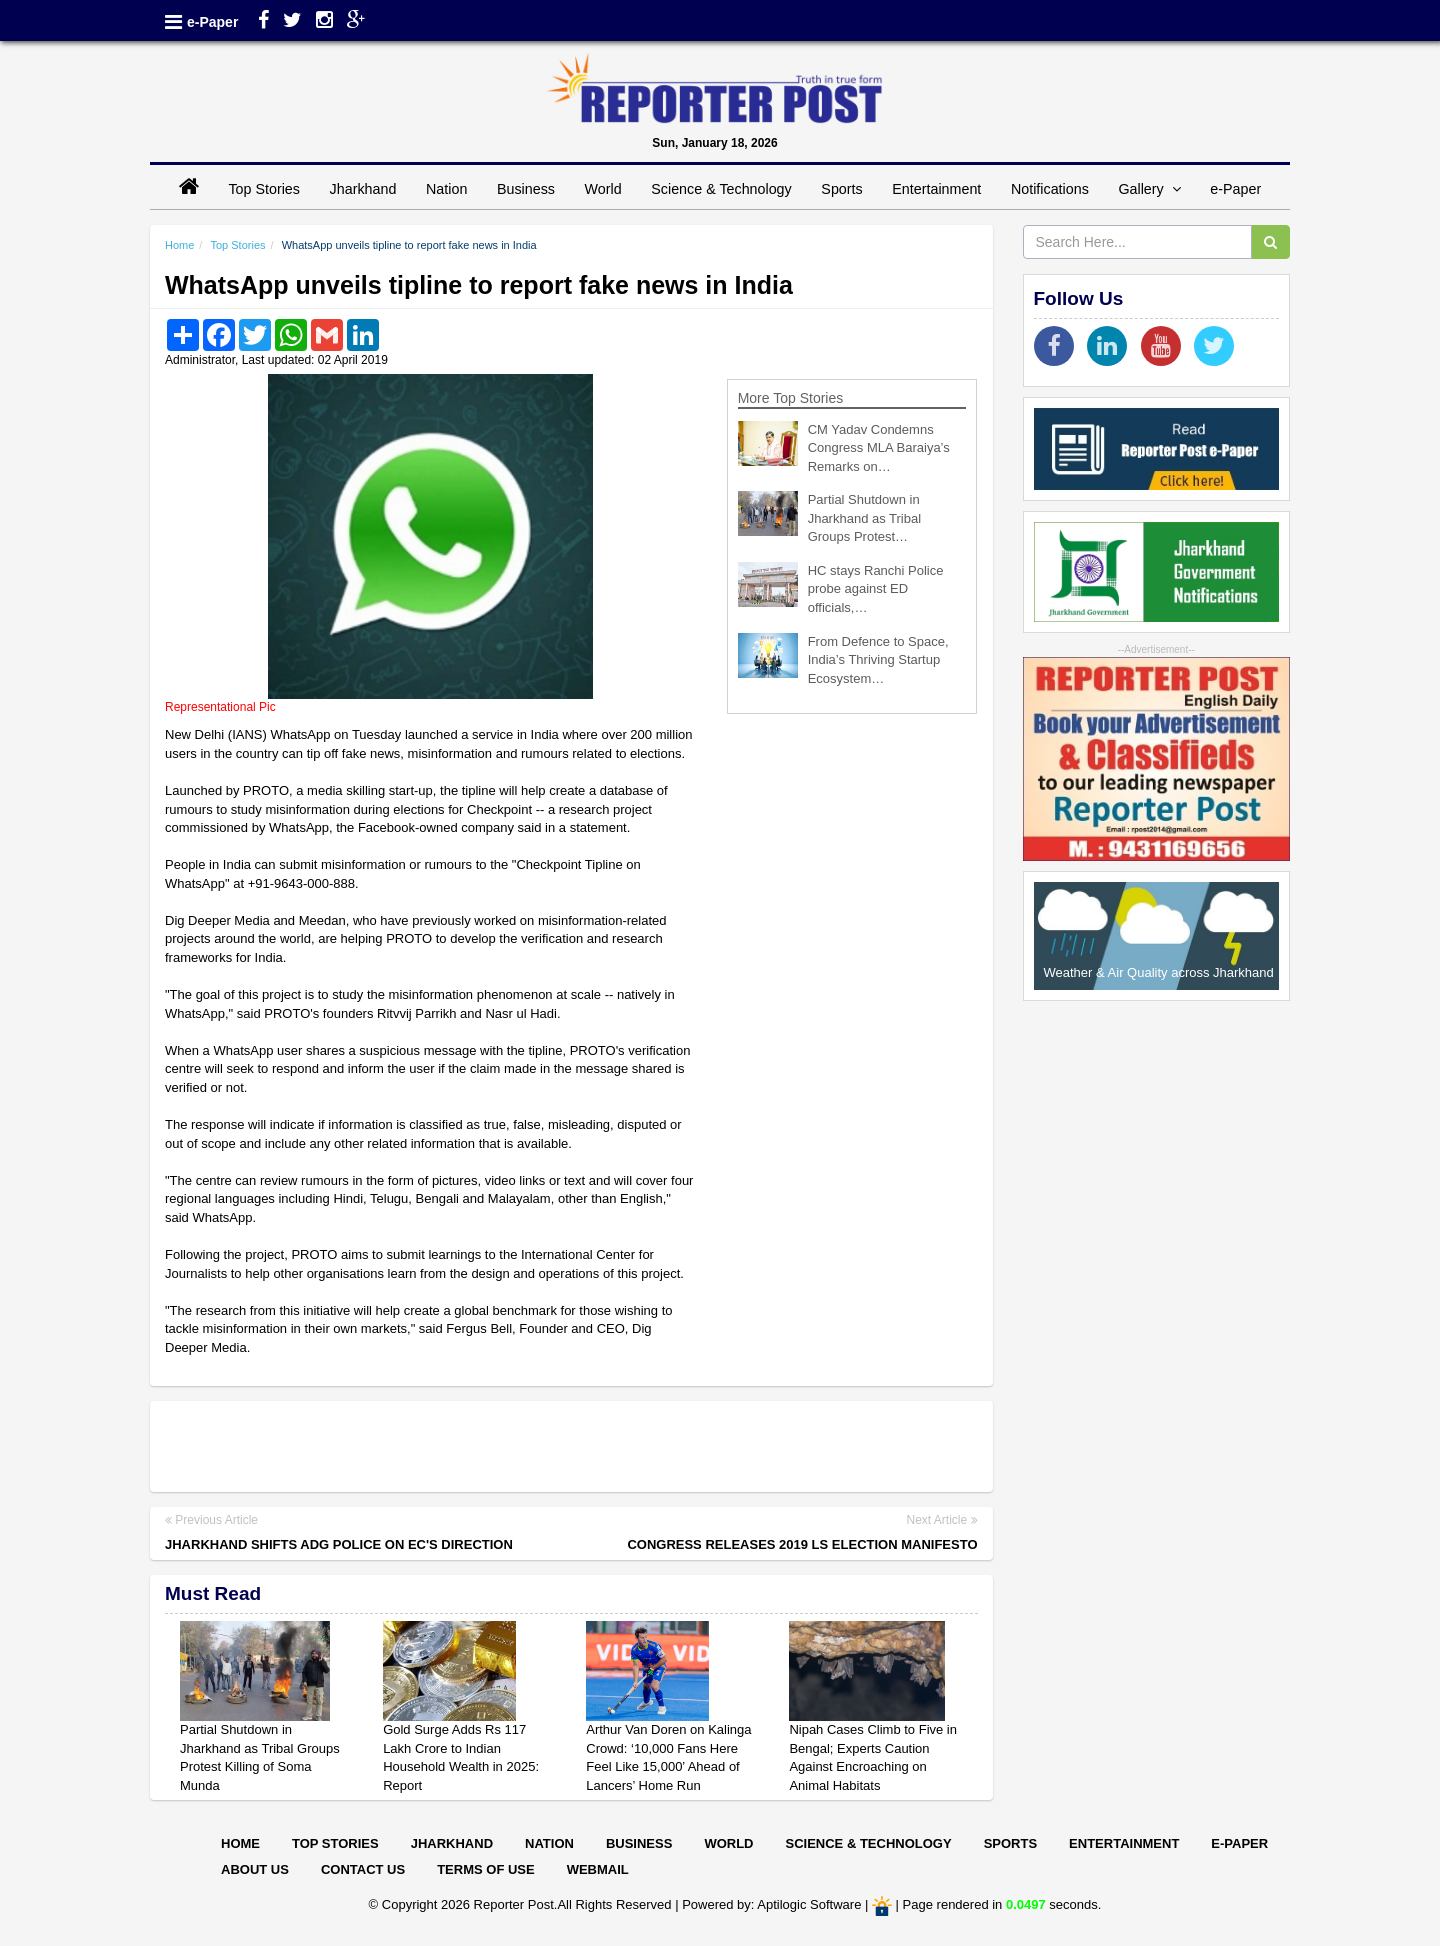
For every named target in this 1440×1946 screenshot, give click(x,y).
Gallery (1149, 189)
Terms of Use (486, 1869)
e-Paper (212, 22)
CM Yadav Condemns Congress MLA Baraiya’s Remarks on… (879, 448)
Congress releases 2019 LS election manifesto (802, 1544)
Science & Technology (721, 189)
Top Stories (264, 189)
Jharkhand (363, 189)
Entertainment (936, 189)
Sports (841, 189)
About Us (255, 1869)
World (603, 189)
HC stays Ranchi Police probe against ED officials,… (876, 589)
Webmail (598, 1869)
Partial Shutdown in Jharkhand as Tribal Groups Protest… (864, 518)
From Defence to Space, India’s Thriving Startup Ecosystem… (878, 660)
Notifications (1050, 189)
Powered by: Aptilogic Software (771, 1905)
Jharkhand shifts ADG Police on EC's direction (339, 1544)
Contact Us (363, 1869)
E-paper (1239, 1843)
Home (179, 245)
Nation (446, 189)
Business (526, 189)
